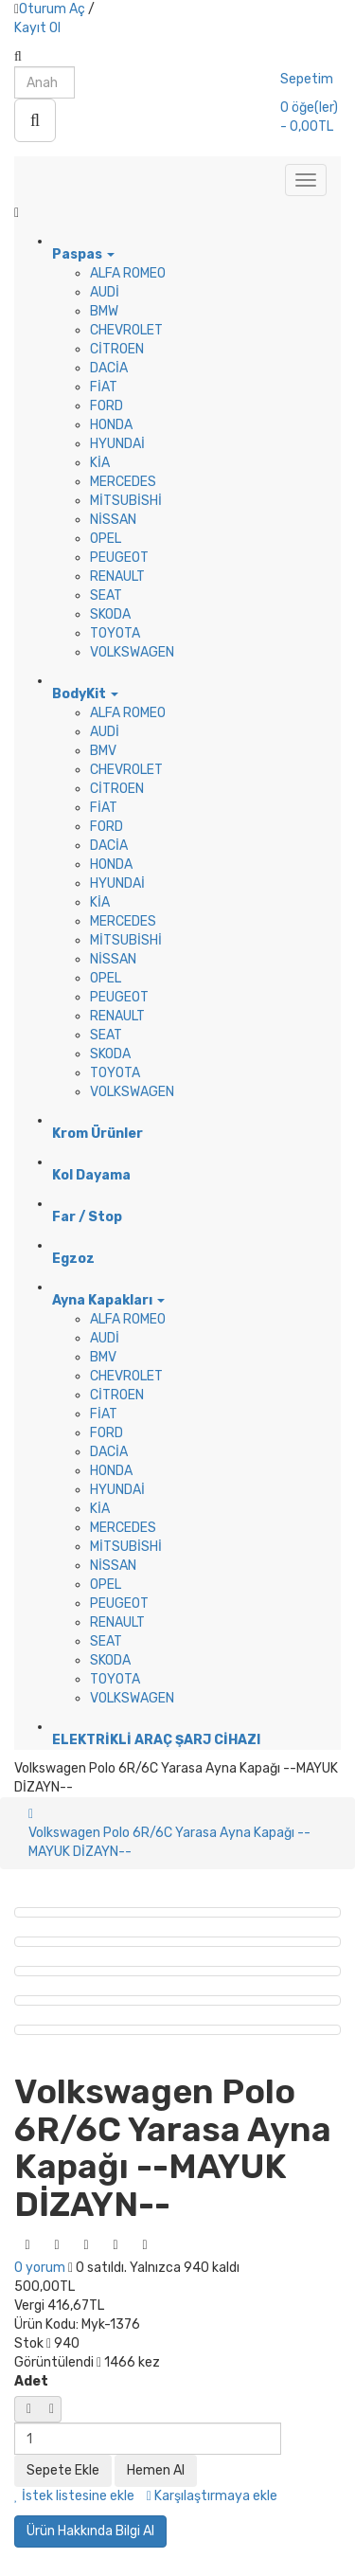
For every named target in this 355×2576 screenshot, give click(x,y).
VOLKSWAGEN (132, 652)
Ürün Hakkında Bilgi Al (90, 2531)
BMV (103, 751)
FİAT (103, 387)
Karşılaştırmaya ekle (212, 2496)
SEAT (106, 595)
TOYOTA (115, 633)
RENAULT (117, 576)
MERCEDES (123, 482)
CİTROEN (117, 349)
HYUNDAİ (117, 444)
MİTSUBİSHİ (126, 501)
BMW (104, 311)
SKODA (110, 614)
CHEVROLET (126, 330)
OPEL (105, 539)
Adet (31, 2381)
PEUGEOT (119, 557)
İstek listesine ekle (74, 2496)
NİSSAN (113, 520)
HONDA (111, 425)
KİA (100, 463)
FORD (106, 406)
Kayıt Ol (37, 28)
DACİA (109, 368)
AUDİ (104, 292)
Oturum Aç (52, 9)
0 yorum (39, 2268)
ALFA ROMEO (128, 273)
